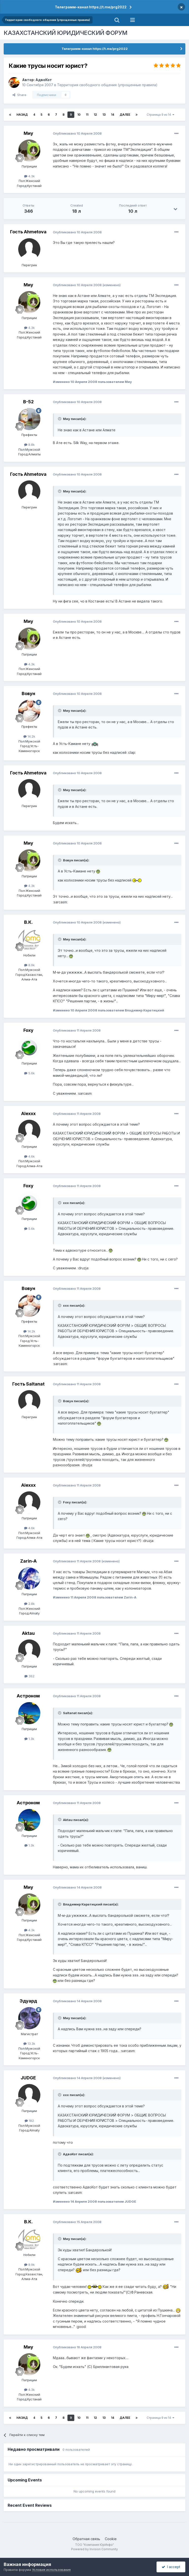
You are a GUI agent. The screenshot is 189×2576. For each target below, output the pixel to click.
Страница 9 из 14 (160, 114)
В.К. (28, 922)
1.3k (29, 1739)
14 (112, 114)
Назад (22, 114)
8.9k (29, 965)
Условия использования (51, 2570)
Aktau (28, 1633)
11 (87, 114)
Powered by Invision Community (94, 2549)
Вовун (28, 693)
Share (19, 95)
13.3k (29, 2043)
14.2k (29, 736)
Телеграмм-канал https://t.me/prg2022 (90, 7)
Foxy (28, 1030)
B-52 (28, 401)
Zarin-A (28, 1561)
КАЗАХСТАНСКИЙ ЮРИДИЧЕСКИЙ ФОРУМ (65, 32)
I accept (171, 2567)
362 (29, 1676)
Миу (28, 133)
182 (29, 2121)
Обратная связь (86, 2539)
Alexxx (28, 1113)
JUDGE (28, 2077)
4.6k (29, 1156)
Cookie (111, 2539)
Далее (125, 114)
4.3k (29, 176)
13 (104, 114)
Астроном (28, 1695)
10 (78, 114)
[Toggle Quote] (60, 419)
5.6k (29, 1073)
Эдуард (28, 2000)
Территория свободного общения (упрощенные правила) (107, 85)
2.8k (29, 1604)
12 (95, 114)
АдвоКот (43, 80)
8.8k (29, 445)
